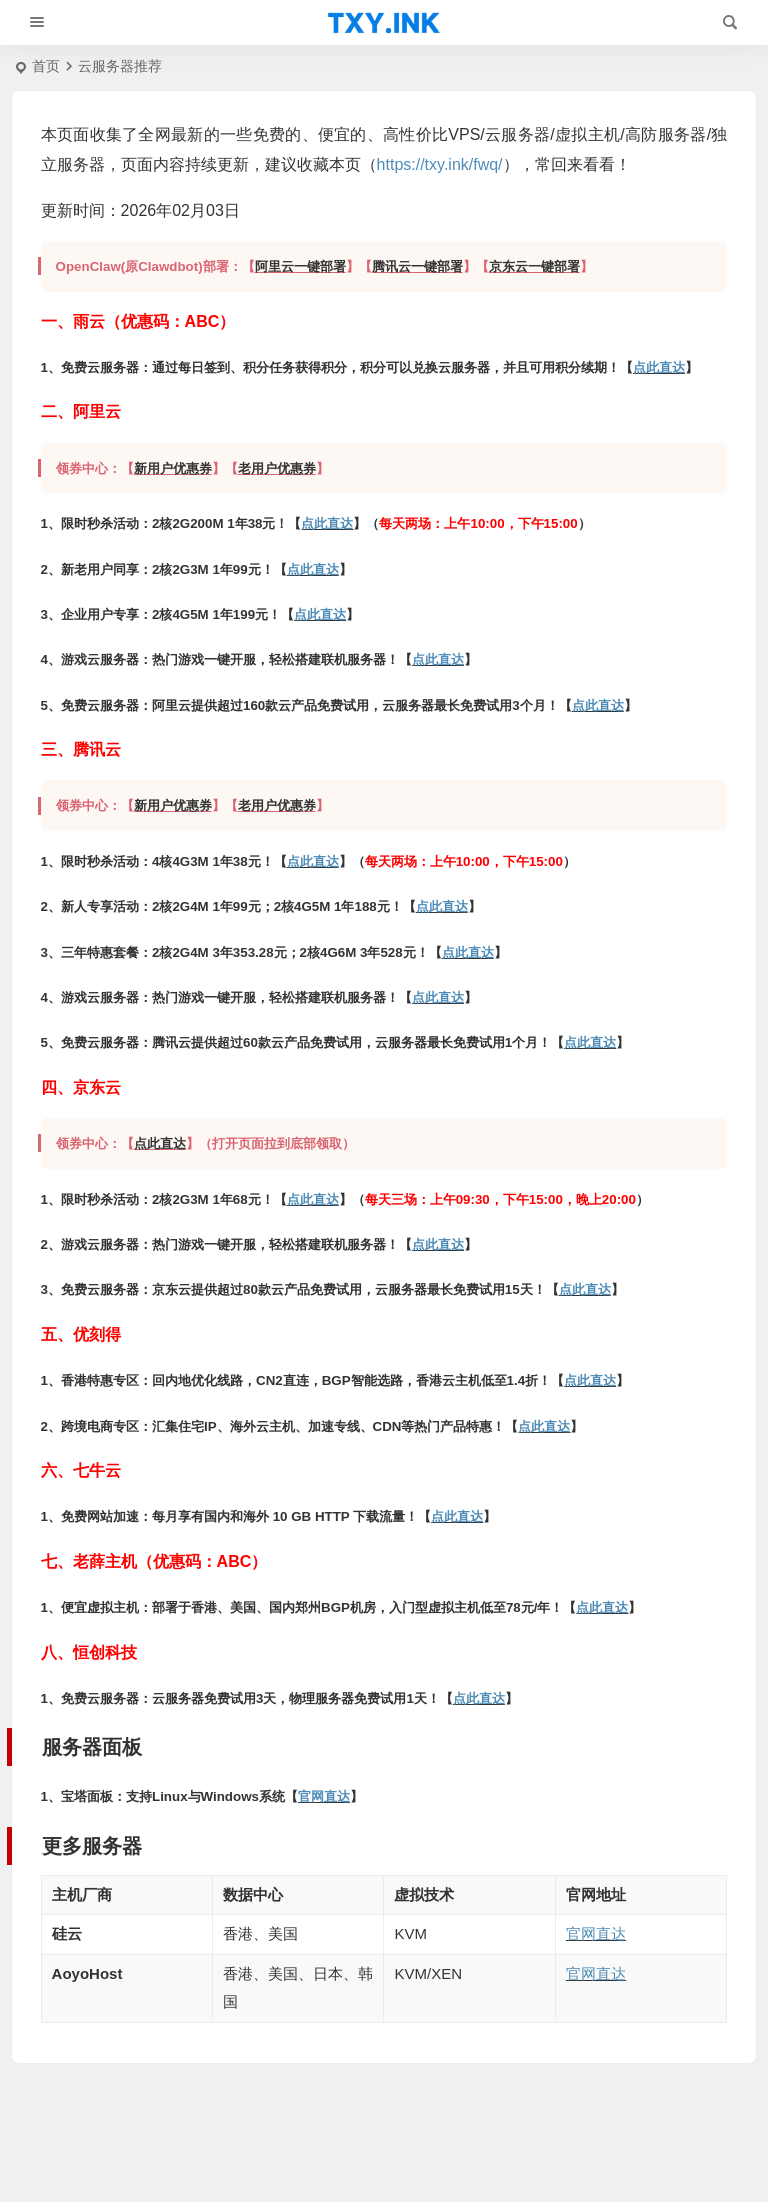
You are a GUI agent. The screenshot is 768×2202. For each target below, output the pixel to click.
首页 (46, 66)
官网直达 (324, 1796)
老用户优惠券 (277, 468)
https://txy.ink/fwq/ (440, 164)
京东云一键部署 (534, 266)
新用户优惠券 (173, 468)
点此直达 (659, 367)
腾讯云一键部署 (417, 266)
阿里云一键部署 (300, 266)
